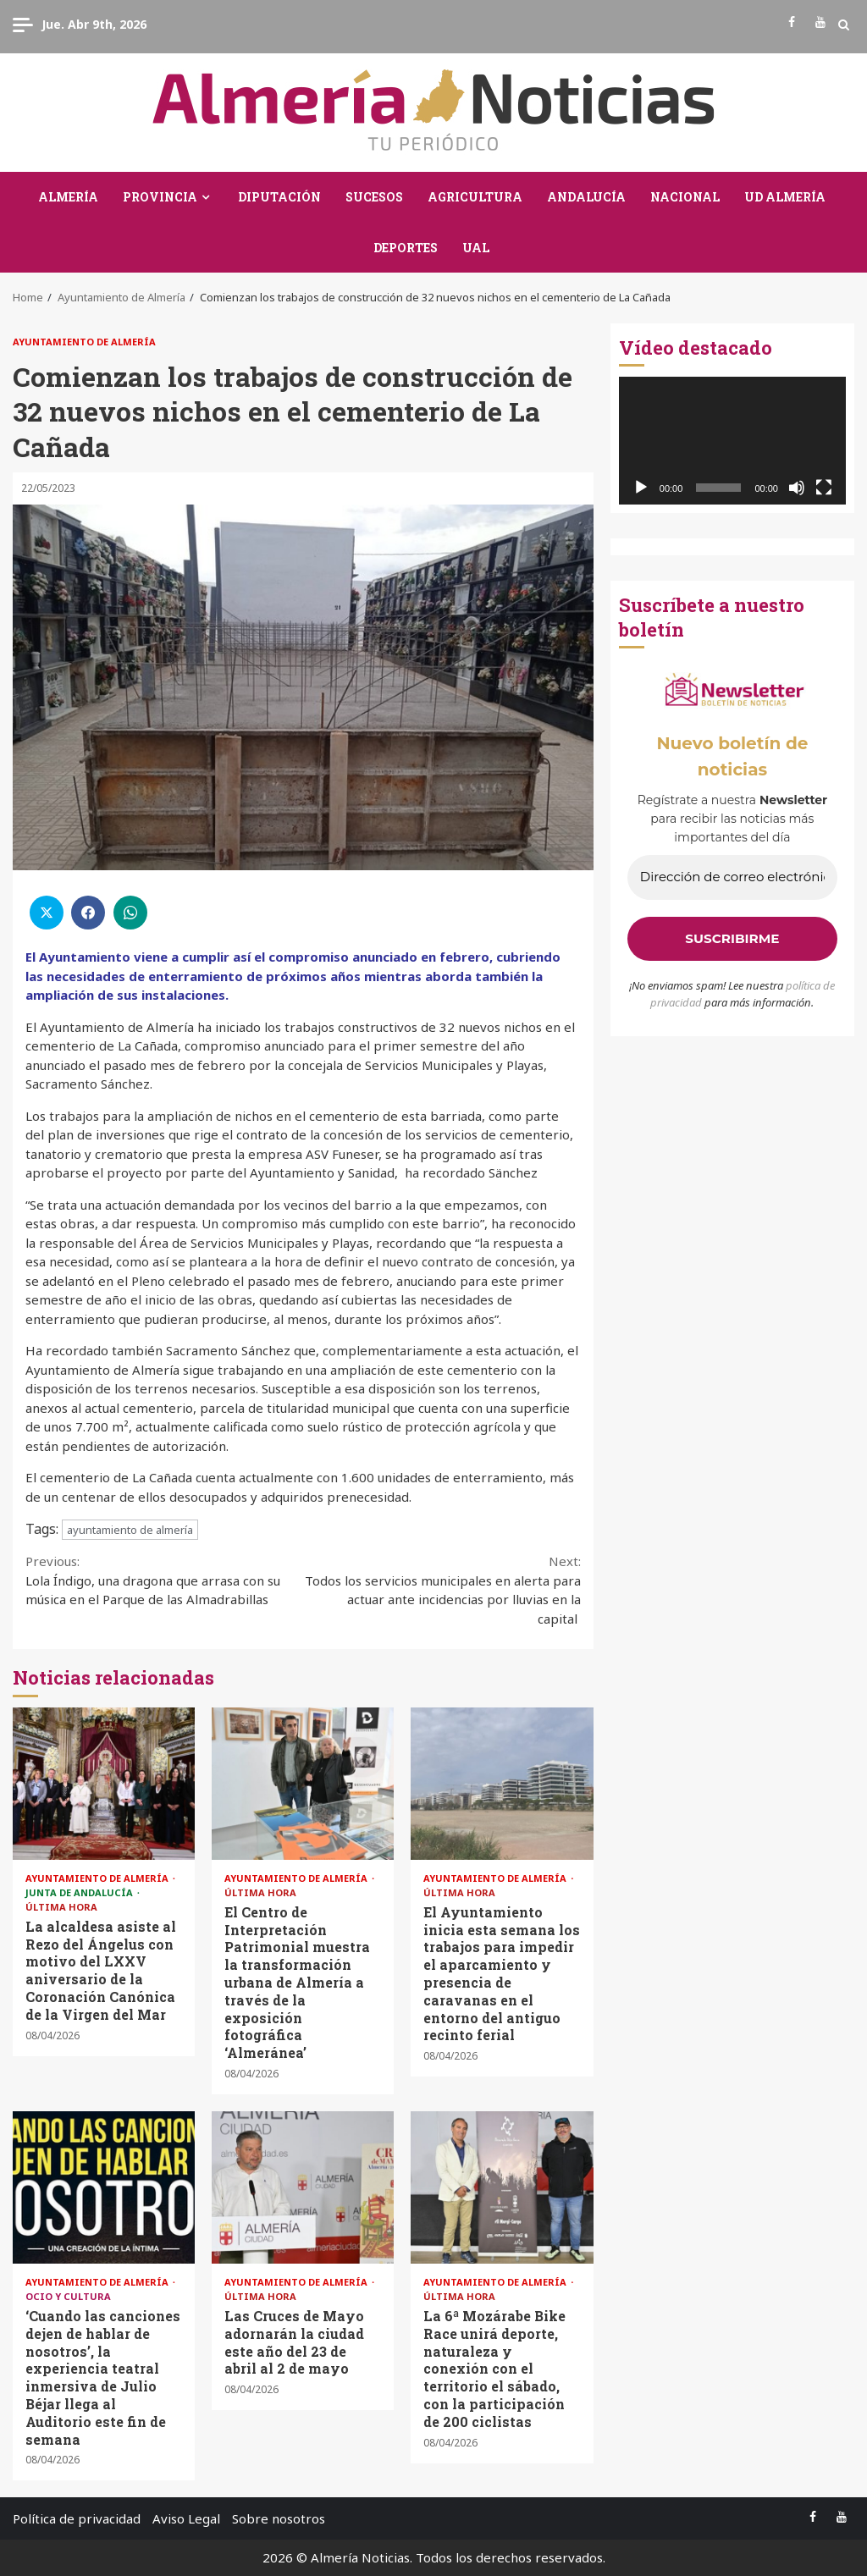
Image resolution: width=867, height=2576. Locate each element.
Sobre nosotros (278, 2518)
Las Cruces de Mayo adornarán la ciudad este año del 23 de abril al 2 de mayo (303, 2187)
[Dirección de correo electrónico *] (732, 877)
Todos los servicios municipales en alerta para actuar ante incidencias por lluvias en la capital (442, 1589)
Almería (68, 197)
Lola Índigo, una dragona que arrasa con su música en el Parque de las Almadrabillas (164, 1580)
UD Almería (785, 197)
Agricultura (475, 197)
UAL (475, 248)
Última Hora (61, 1906)
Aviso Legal (186, 2518)
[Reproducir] (640, 487)
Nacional (685, 197)
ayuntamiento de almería (130, 1529)
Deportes (405, 248)
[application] (732, 441)
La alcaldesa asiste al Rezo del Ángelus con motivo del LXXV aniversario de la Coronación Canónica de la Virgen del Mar (104, 1783)
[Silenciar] (796, 487)
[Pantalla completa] (823, 487)
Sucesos (374, 197)
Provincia (160, 197)
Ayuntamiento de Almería (84, 341)
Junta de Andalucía (80, 1892)
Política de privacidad (77, 2518)
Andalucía (586, 197)
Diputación (279, 197)
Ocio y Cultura (68, 2296)
